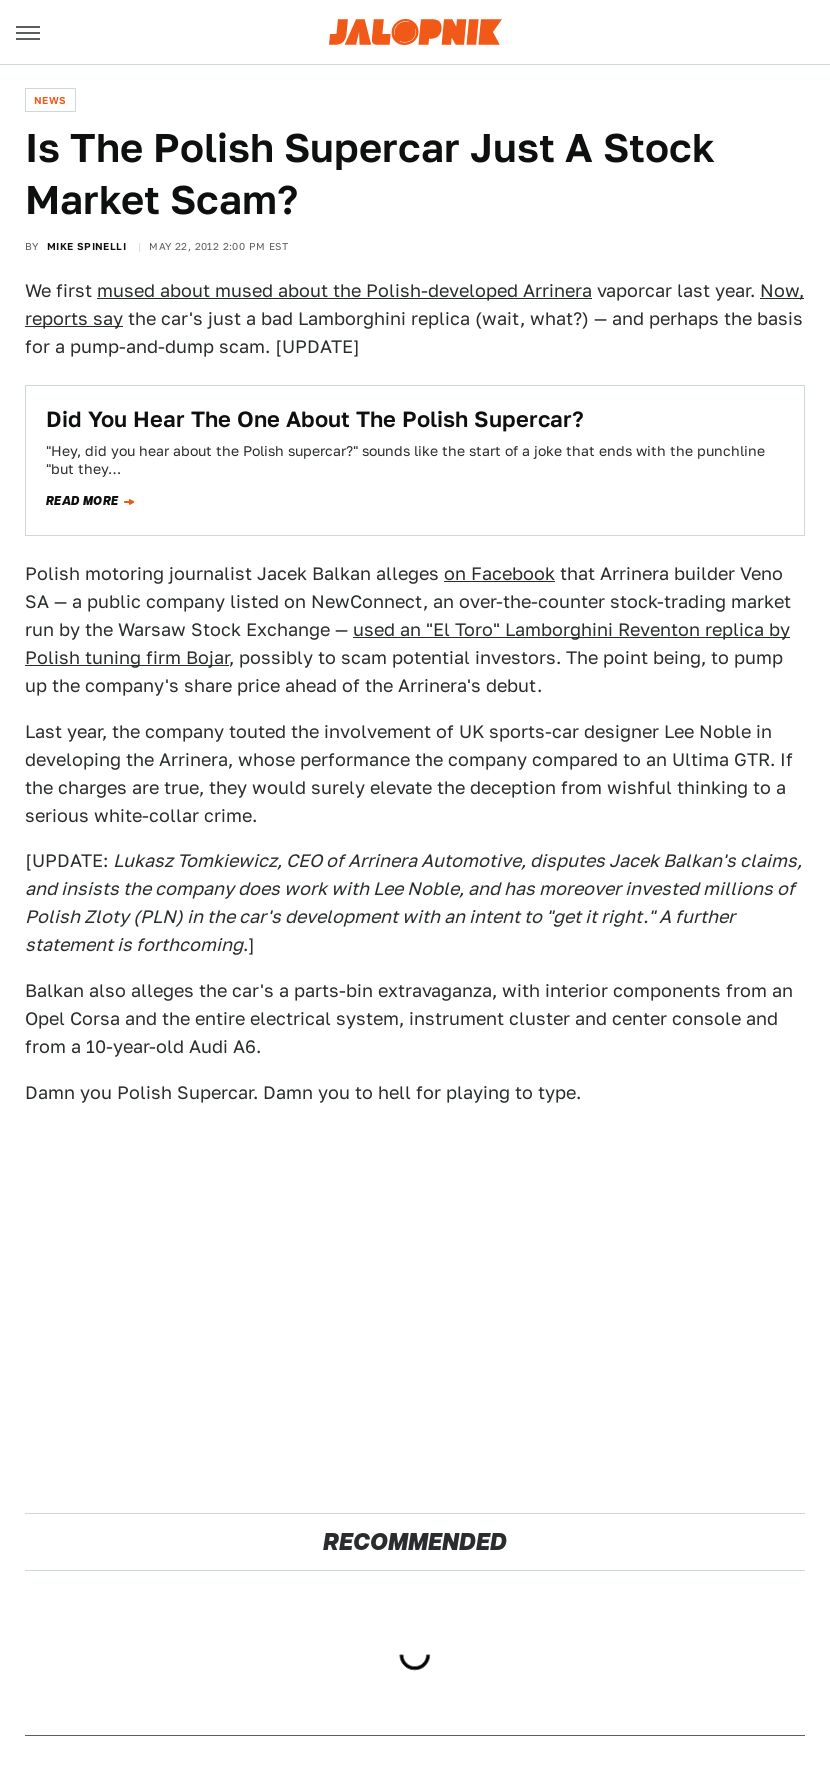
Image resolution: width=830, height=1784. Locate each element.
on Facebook (499, 573)
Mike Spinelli (86, 246)
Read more (82, 501)
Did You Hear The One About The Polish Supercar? (315, 419)
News (50, 100)
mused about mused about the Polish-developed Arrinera (344, 290)
